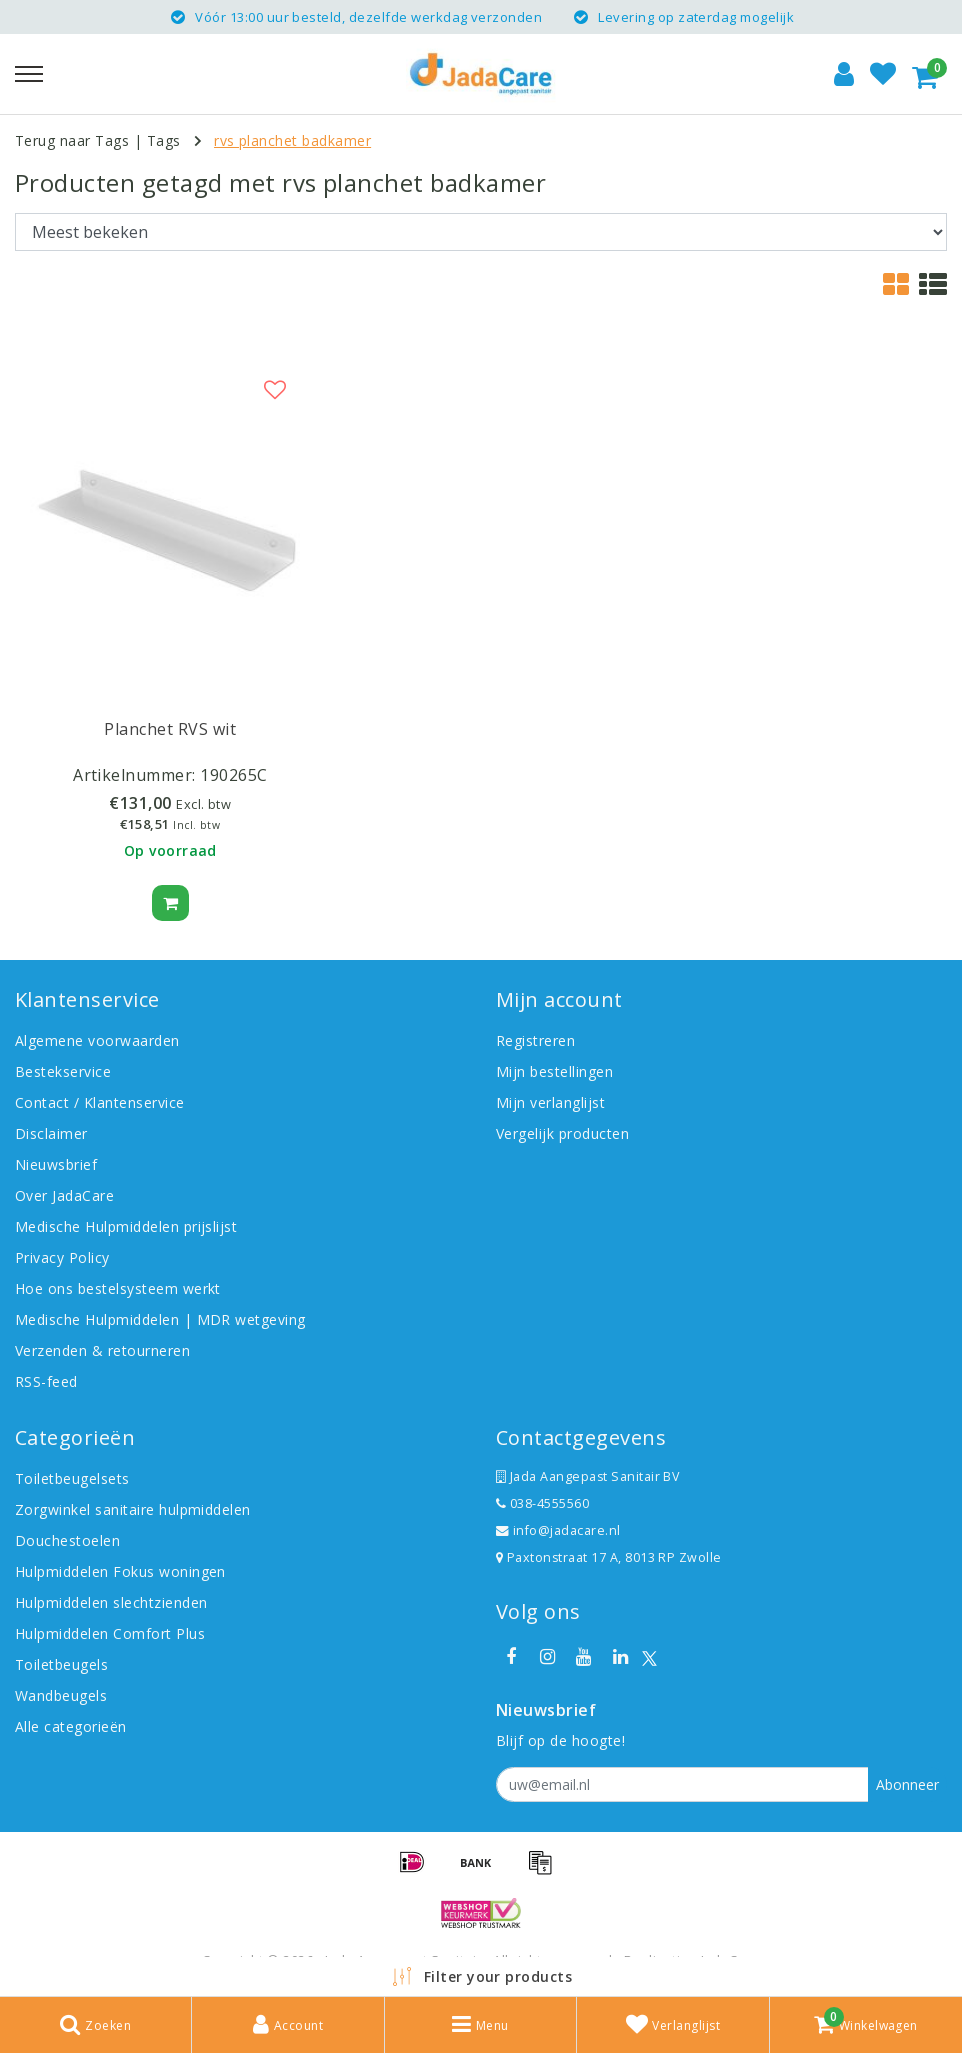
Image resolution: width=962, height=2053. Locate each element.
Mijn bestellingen (554, 1071)
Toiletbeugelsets (72, 1478)
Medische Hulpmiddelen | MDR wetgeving (160, 1319)
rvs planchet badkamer (292, 140)
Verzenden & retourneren (102, 1350)
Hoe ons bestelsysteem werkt (118, 1288)
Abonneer (907, 1784)
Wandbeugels (61, 1695)
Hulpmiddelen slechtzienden (111, 1602)
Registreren (535, 1040)
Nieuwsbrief (56, 1164)
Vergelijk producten (562, 1133)
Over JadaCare (64, 1195)
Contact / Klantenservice (100, 1102)
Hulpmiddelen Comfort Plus (110, 1633)
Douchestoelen (67, 1540)
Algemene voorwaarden (97, 1040)
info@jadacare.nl (558, 1530)
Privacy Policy (62, 1257)
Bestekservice (63, 1071)
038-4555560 (542, 1503)
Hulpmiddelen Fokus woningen (120, 1571)
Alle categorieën (71, 1726)
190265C (233, 775)
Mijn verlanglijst (550, 1102)
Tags (164, 140)
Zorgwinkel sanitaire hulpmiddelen (133, 1509)
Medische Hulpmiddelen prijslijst (126, 1226)
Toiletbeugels (61, 1664)
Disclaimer (51, 1133)
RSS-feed (46, 1381)
